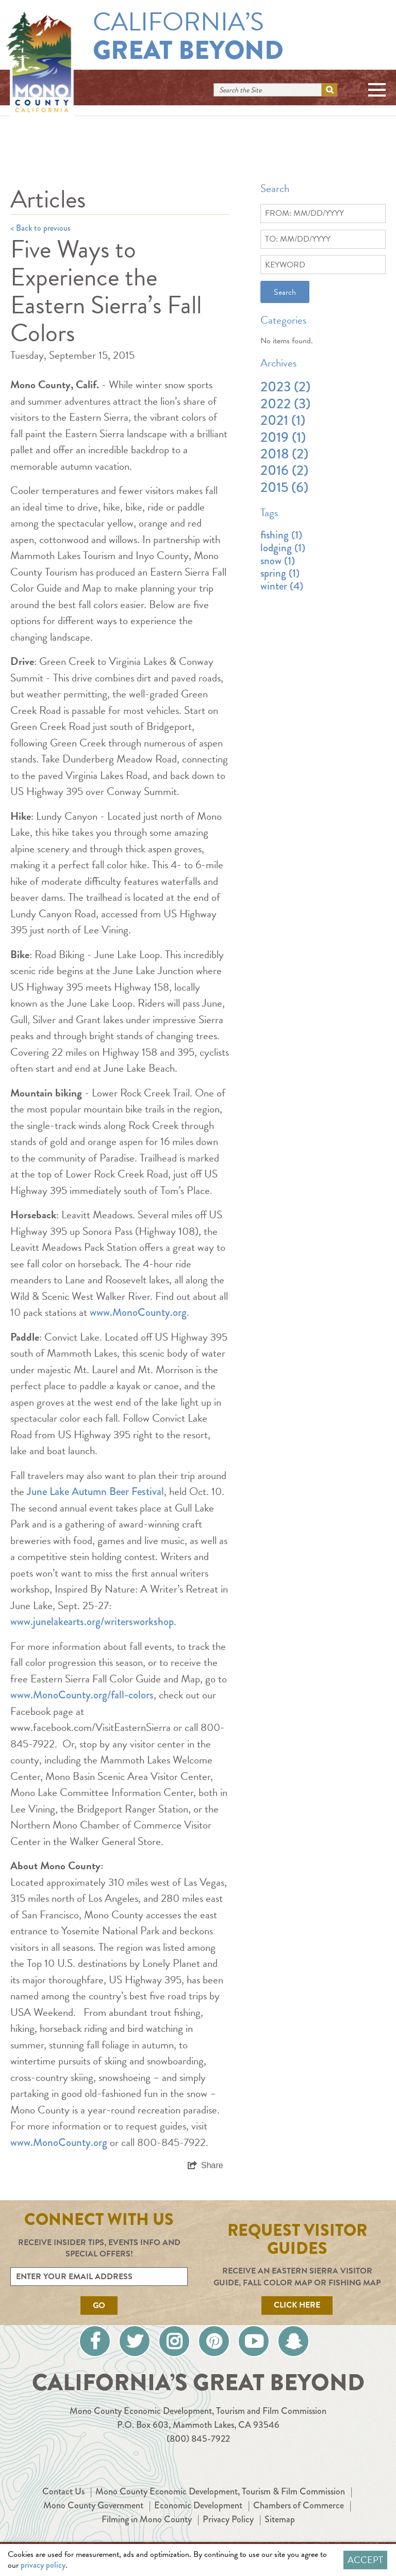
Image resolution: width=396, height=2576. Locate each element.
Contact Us (63, 2491)
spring (280, 573)
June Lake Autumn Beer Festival (95, 1491)
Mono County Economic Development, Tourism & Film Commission (220, 2491)
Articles (48, 199)
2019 (283, 437)
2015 (284, 487)
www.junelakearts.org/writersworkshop (92, 1621)
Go (99, 2305)
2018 (284, 453)
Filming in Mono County (147, 2519)
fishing (281, 535)
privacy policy (43, 2565)
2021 (282, 420)
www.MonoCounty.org (138, 1312)
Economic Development (198, 2505)
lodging (282, 547)
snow (277, 560)
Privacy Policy (228, 2519)
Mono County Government (93, 2505)
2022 (285, 403)
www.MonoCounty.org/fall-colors (82, 1695)
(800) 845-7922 (198, 2438)
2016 (284, 470)
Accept (365, 2560)
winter (281, 586)
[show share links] (205, 2165)
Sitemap (280, 2519)
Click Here (297, 2305)
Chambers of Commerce (298, 2505)
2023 (285, 386)
